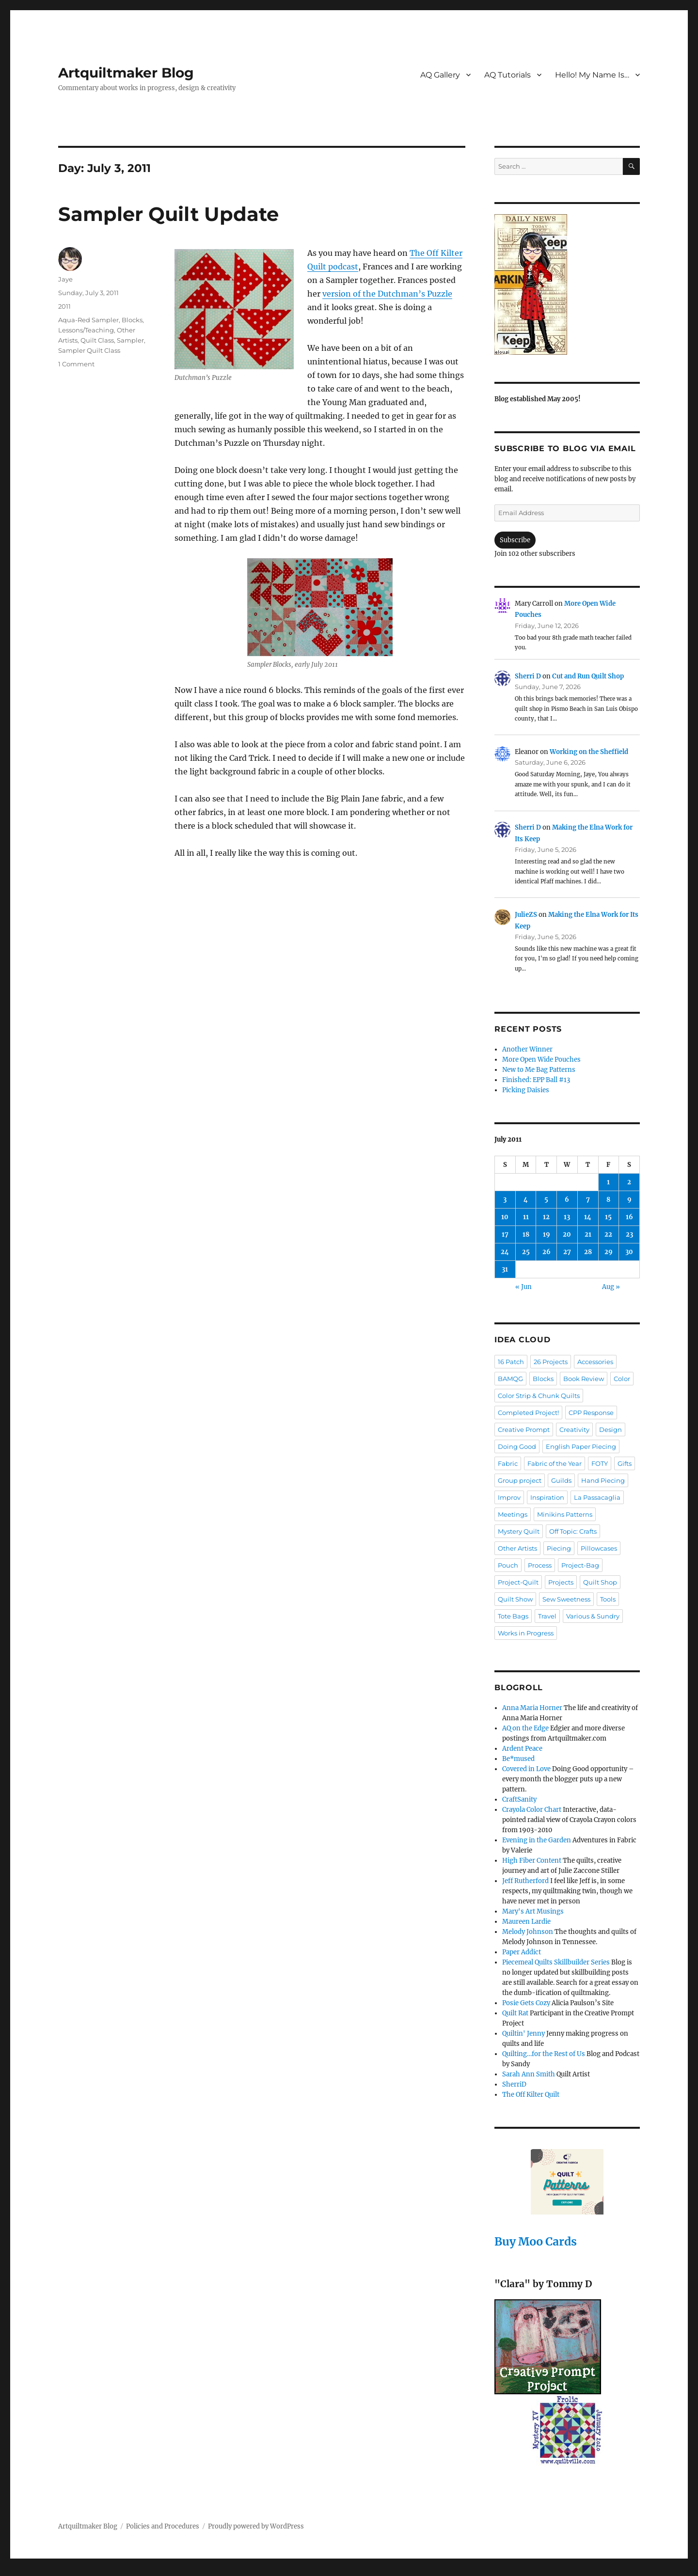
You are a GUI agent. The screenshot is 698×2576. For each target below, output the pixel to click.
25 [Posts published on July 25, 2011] (526, 1252)
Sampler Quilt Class (89, 350)
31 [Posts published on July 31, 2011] (505, 1269)
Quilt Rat (515, 2013)
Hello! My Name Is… (592, 74)
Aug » (611, 1287)
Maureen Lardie (526, 1921)
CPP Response (591, 1412)
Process (540, 1565)
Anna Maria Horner (532, 1708)
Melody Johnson (527, 1932)
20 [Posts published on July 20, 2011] (567, 1234)
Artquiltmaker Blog (126, 72)
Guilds (561, 1480)
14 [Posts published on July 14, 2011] (587, 1217)
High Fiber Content (531, 1860)
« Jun (523, 1287)
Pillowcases (599, 1548)
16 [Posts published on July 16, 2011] (629, 1217)
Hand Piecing (603, 1480)
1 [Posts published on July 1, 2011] (608, 1182)
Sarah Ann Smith (528, 2074)
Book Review (583, 1378)
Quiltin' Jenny (523, 2033)
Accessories (595, 1362)
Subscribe (515, 540)
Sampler (130, 340)
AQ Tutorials (507, 74)
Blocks (132, 320)
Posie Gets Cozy (526, 2003)
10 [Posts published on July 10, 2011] (504, 1217)
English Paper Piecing (581, 1446)
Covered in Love (526, 1769)
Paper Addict (521, 1952)
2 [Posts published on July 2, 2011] (629, 1182)
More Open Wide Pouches (541, 1059)
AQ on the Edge (525, 1728)
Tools (608, 1599)
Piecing (559, 1548)
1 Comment (76, 364)
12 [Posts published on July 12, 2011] (546, 1217)
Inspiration (547, 1497)
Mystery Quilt (518, 1531)
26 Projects (551, 1362)
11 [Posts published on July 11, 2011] (526, 1217)
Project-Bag (580, 1565)
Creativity (574, 1429)
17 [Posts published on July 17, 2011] (505, 1234)
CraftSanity (519, 1799)
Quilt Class (97, 340)
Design (610, 1429)
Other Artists (517, 1548)
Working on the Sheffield (589, 752)
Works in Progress (526, 1633)
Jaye (65, 279)
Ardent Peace (522, 1748)
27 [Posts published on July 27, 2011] (567, 1252)
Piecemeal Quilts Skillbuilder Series (556, 1962)
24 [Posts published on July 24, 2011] (505, 1252)
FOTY (599, 1463)
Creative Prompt (524, 1429)
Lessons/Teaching (86, 330)
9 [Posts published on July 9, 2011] (629, 1199)
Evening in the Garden (536, 1840)
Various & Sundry (592, 1616)
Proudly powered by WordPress (256, 2526)
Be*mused (518, 1759)
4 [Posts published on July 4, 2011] (526, 1199)
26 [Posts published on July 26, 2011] (546, 1252)
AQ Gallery (440, 74)
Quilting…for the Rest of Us (543, 2054)
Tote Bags (513, 1616)
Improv (509, 1497)
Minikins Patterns (564, 1514)
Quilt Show (515, 1599)
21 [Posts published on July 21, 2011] (588, 1234)
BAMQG (510, 1378)
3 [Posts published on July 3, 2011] (505, 1199)
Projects (560, 1582)
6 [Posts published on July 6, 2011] (567, 1199)
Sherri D (528, 676)
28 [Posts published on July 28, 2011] (588, 1252)
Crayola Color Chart (531, 1810)
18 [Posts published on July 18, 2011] (526, 1234)
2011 (64, 306)
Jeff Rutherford (525, 1881)
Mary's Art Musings (533, 1911)
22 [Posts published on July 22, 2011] (608, 1234)
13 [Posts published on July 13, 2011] (567, 1217)
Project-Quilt (518, 1582)
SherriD (514, 2084)
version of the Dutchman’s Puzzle (387, 293)
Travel (547, 1616)
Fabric (508, 1463)
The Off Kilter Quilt (530, 2094)
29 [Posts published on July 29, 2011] (608, 1252)
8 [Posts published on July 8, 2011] (608, 1199)
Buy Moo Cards (535, 2241)
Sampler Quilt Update (168, 214)
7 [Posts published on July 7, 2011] (588, 1199)
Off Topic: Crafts (573, 1531)
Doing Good (517, 1446)
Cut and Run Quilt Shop (588, 676)
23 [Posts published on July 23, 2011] (629, 1234)
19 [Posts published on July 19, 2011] (546, 1234)
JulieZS (526, 915)
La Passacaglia (597, 1497)
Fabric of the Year (554, 1463)
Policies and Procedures (162, 2526)
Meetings (512, 1514)
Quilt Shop (600, 1582)
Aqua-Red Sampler (88, 320)
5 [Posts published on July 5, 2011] (546, 1199)
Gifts (625, 1463)
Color (622, 1378)
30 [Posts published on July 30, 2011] (629, 1252)
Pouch (508, 1565)
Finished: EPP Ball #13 (536, 1080)
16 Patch (511, 1362)
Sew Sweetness (566, 1599)
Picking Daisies (525, 1090)
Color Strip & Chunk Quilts (539, 1395)
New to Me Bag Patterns (538, 1070)
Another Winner (527, 1049)
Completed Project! (528, 1412)
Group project (519, 1480)
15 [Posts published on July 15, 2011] (608, 1217)
